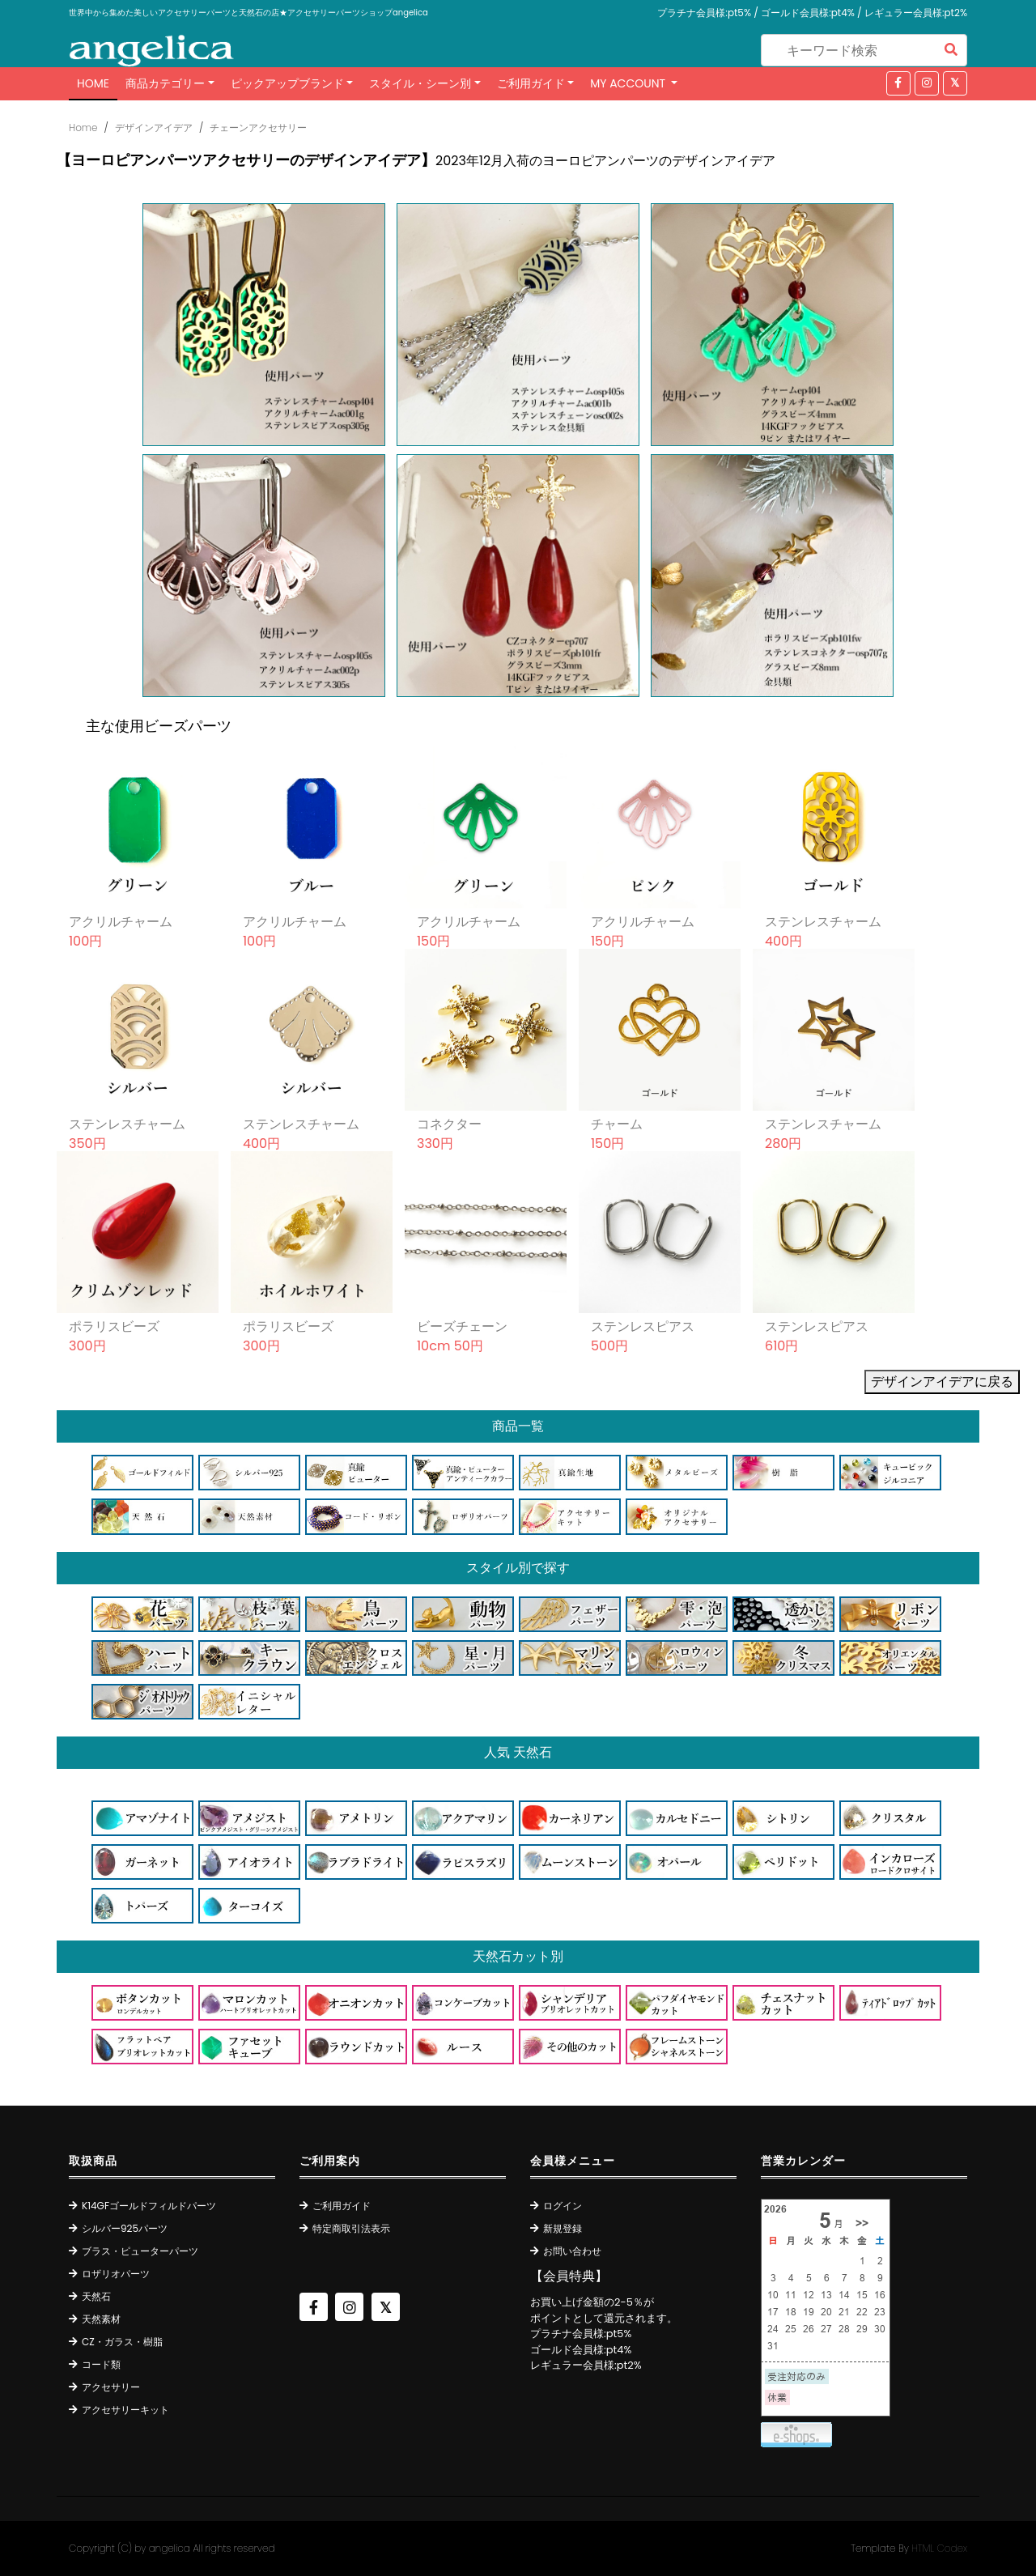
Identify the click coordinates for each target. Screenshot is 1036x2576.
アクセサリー (111, 2387)
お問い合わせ (572, 2251)
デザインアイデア (154, 127)
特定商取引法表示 (351, 2228)
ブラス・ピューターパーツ (140, 2251)
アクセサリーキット (125, 2410)
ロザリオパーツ (116, 2274)
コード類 (101, 2364)
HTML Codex (939, 2548)
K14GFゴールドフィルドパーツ (149, 2206)
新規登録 (562, 2228)
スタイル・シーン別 (420, 83)
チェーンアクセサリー (258, 127)
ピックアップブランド (287, 83)
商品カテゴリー (165, 83)
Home (93, 83)
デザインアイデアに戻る (942, 1381)
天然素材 (101, 2319)
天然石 (96, 2296)
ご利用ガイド (531, 83)
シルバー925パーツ (125, 2228)
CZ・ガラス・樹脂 (122, 2342)
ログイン (562, 2206)
